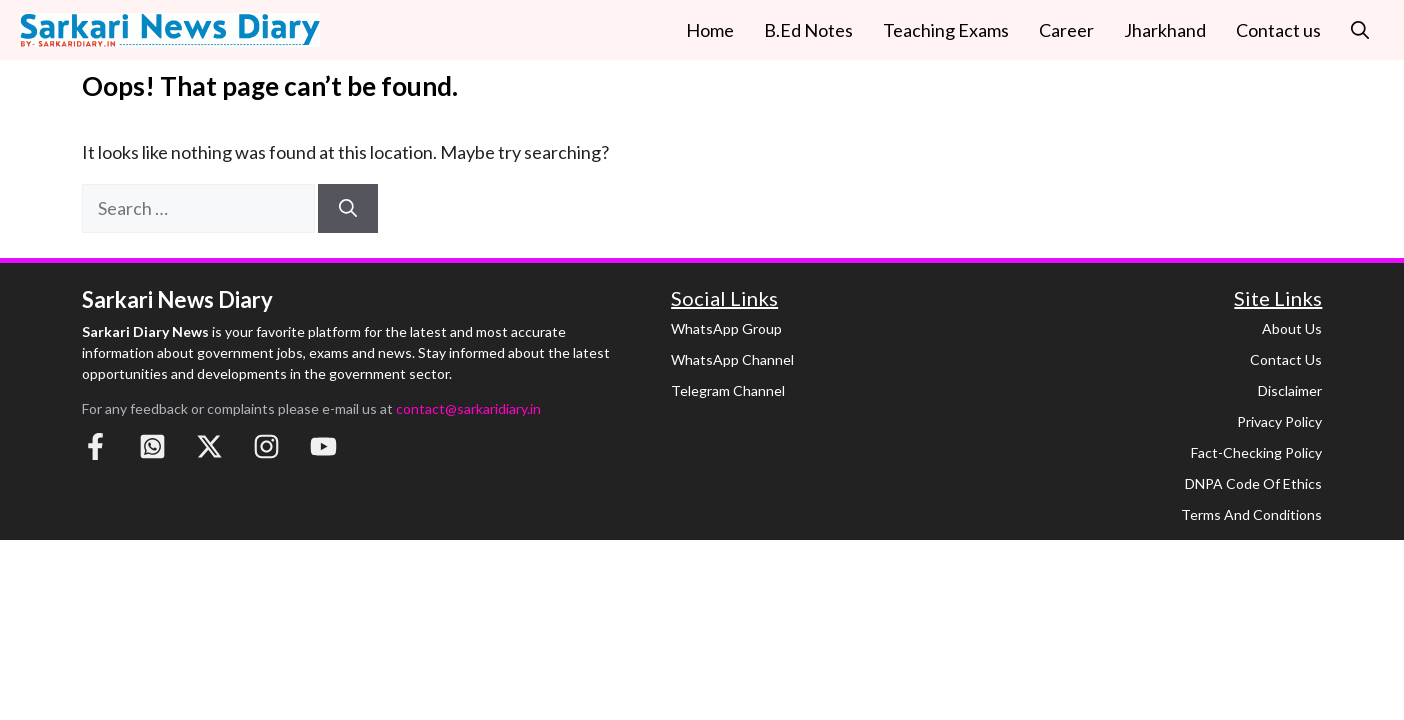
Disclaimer (1290, 390)
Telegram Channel (728, 390)
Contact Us (1286, 359)
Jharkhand (1165, 30)
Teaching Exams (946, 30)
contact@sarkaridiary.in (468, 408)
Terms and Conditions (1251, 514)
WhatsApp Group (726, 328)
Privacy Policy (1279, 421)
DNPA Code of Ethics (1253, 483)
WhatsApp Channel (732, 359)
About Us (1292, 328)
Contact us (1278, 30)
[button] (1360, 30)
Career (1066, 30)
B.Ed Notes (808, 30)
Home (710, 30)
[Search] (348, 208)
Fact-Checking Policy (1256, 452)
